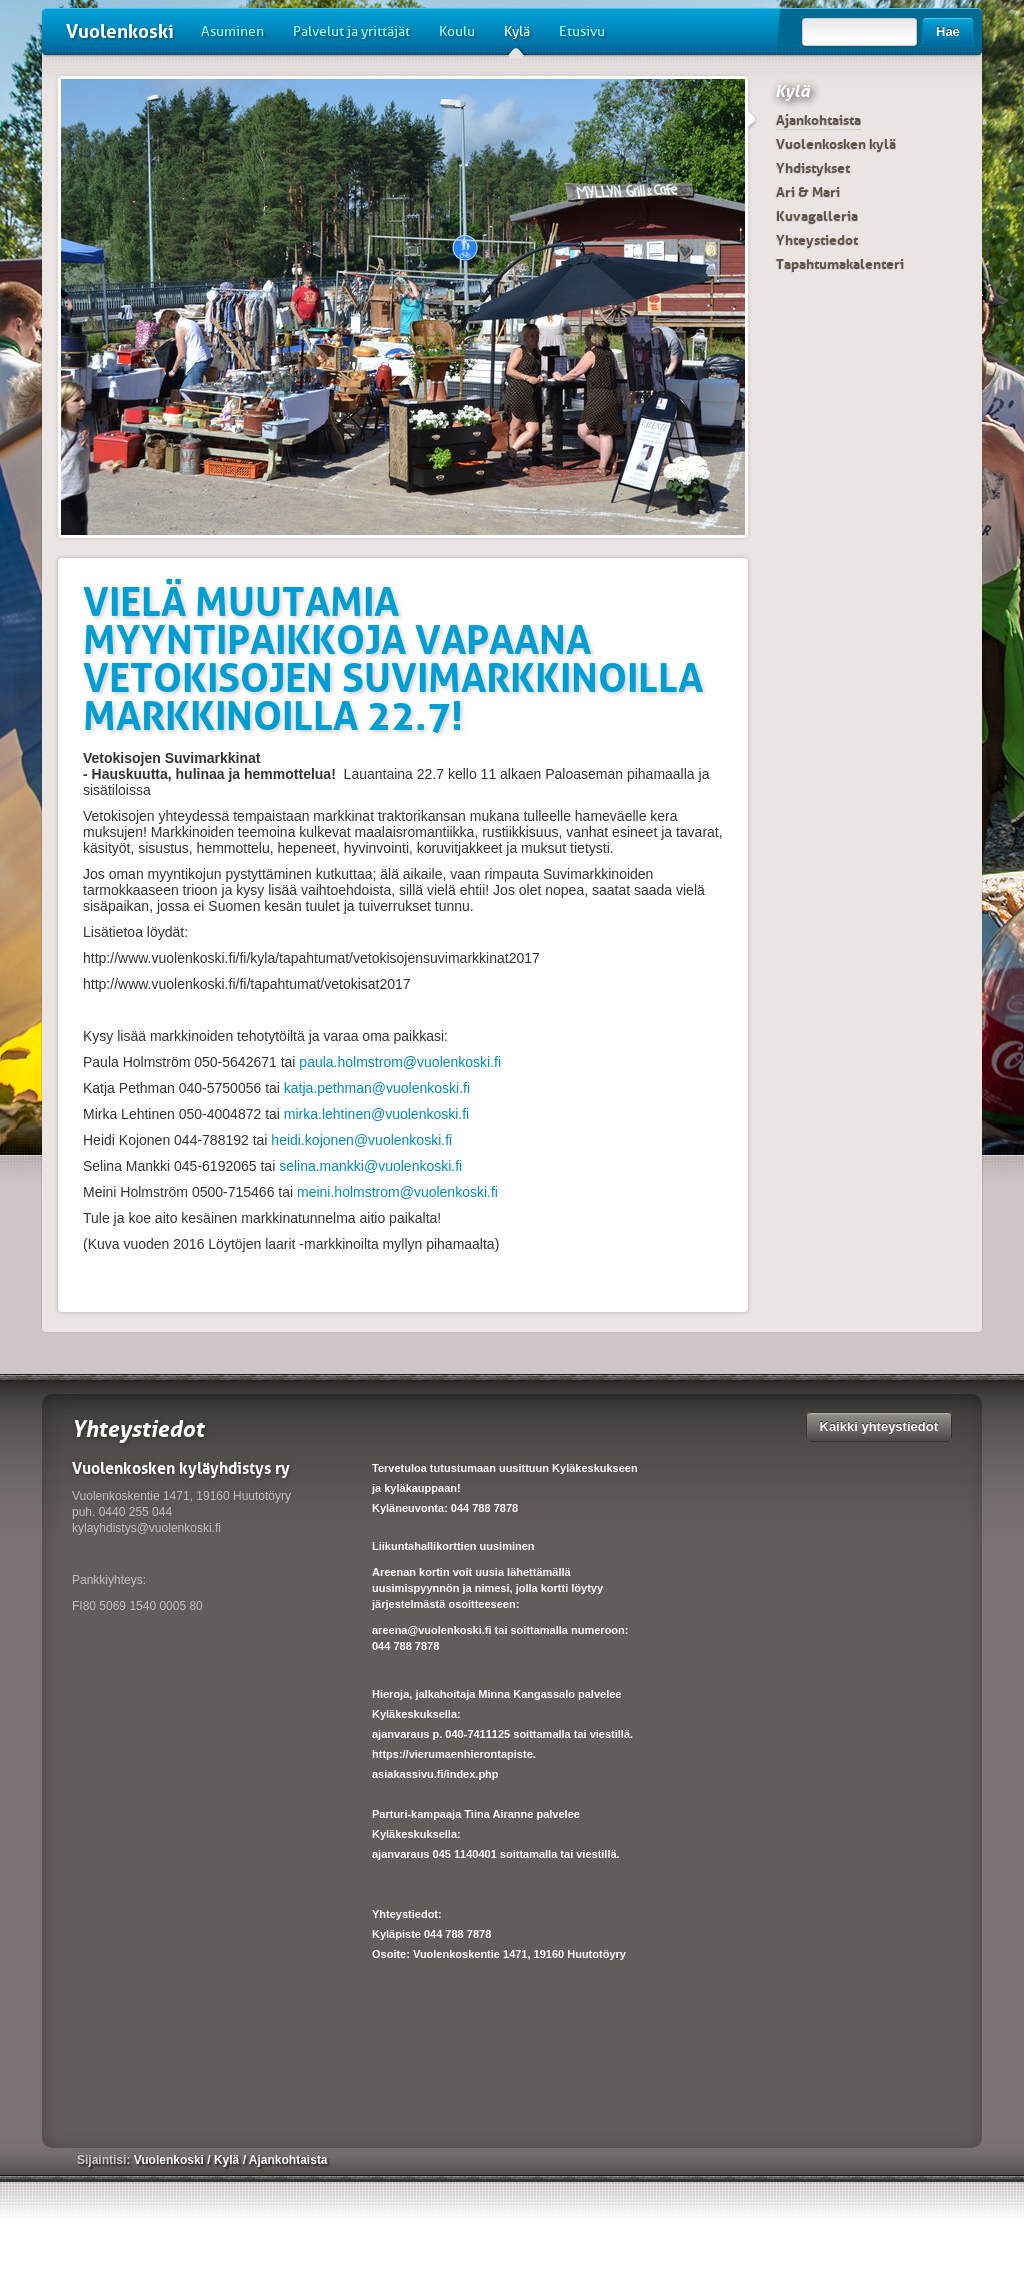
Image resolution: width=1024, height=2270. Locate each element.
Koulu (457, 31)
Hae (948, 31)
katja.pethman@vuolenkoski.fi (375, 1088)
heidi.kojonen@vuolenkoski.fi (359, 1140)
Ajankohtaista (818, 120)
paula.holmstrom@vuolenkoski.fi (398, 1062)
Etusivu (582, 31)
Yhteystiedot (817, 240)
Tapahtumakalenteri (840, 264)
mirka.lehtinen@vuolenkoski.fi (374, 1114)
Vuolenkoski (120, 31)
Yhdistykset (813, 168)
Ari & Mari (808, 192)
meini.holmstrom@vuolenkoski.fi (395, 1192)
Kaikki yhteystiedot (879, 1426)
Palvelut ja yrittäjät (351, 31)
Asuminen (232, 31)
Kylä (517, 39)
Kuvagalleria (817, 216)
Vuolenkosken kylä (836, 144)
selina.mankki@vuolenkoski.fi (368, 1166)
